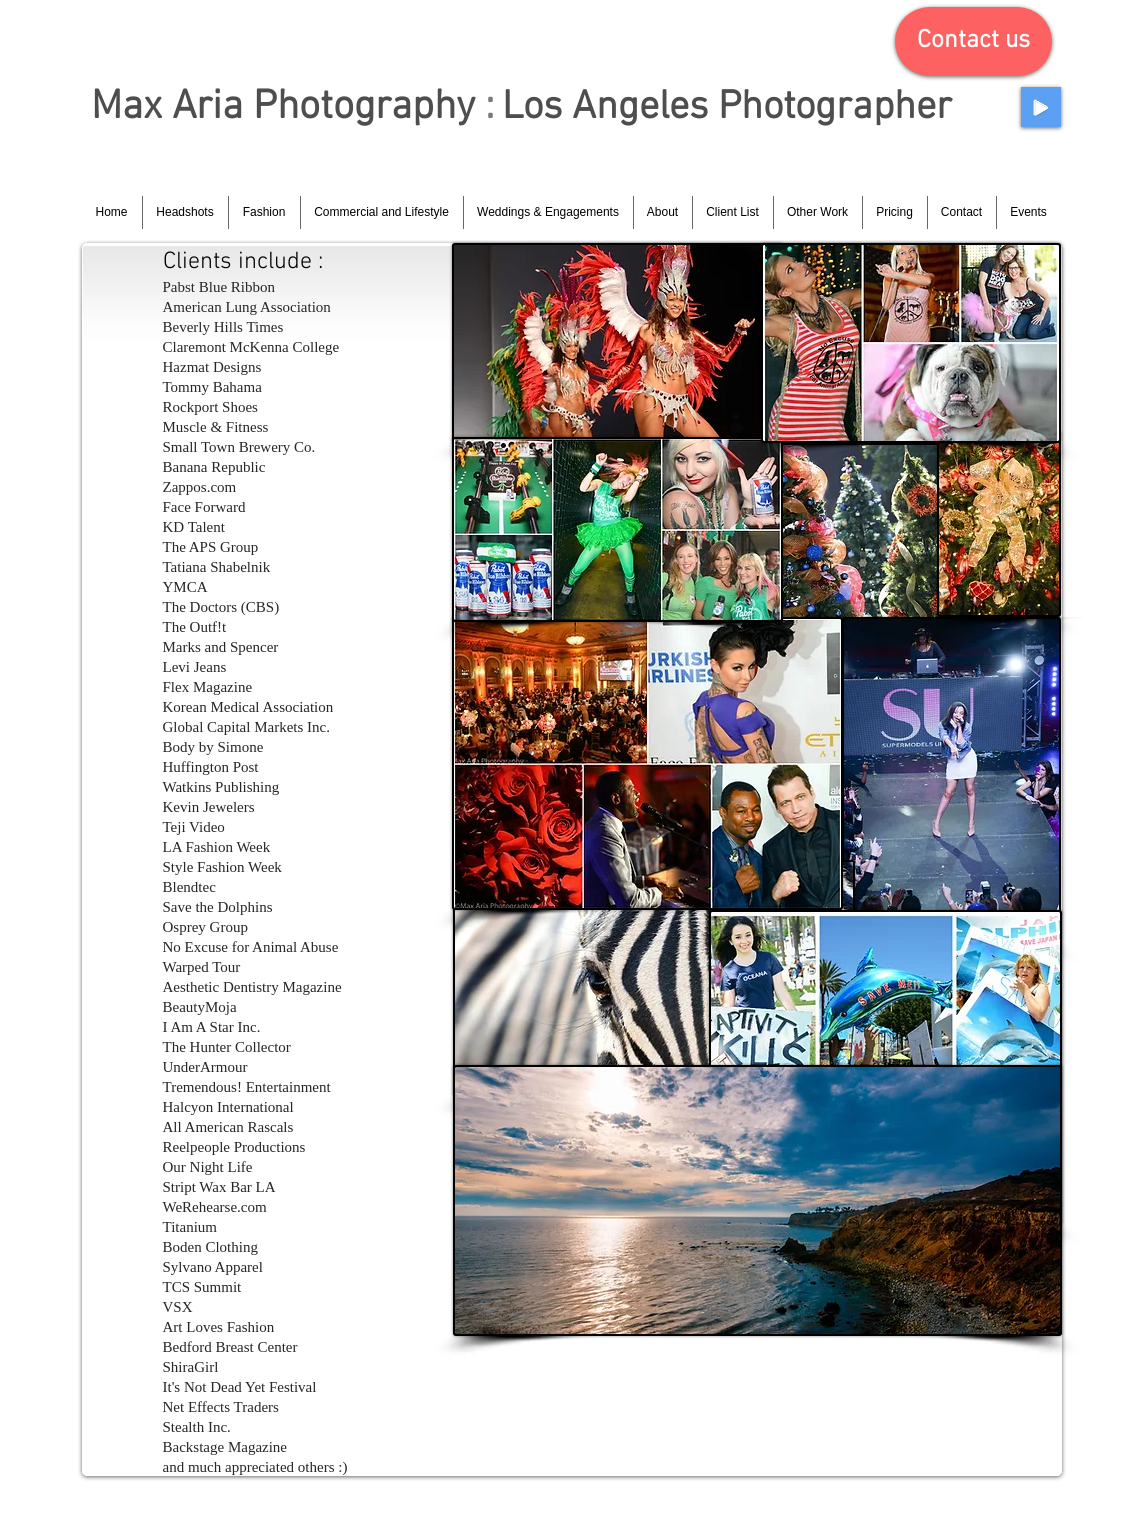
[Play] (1041, 107)
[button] (973, 41)
